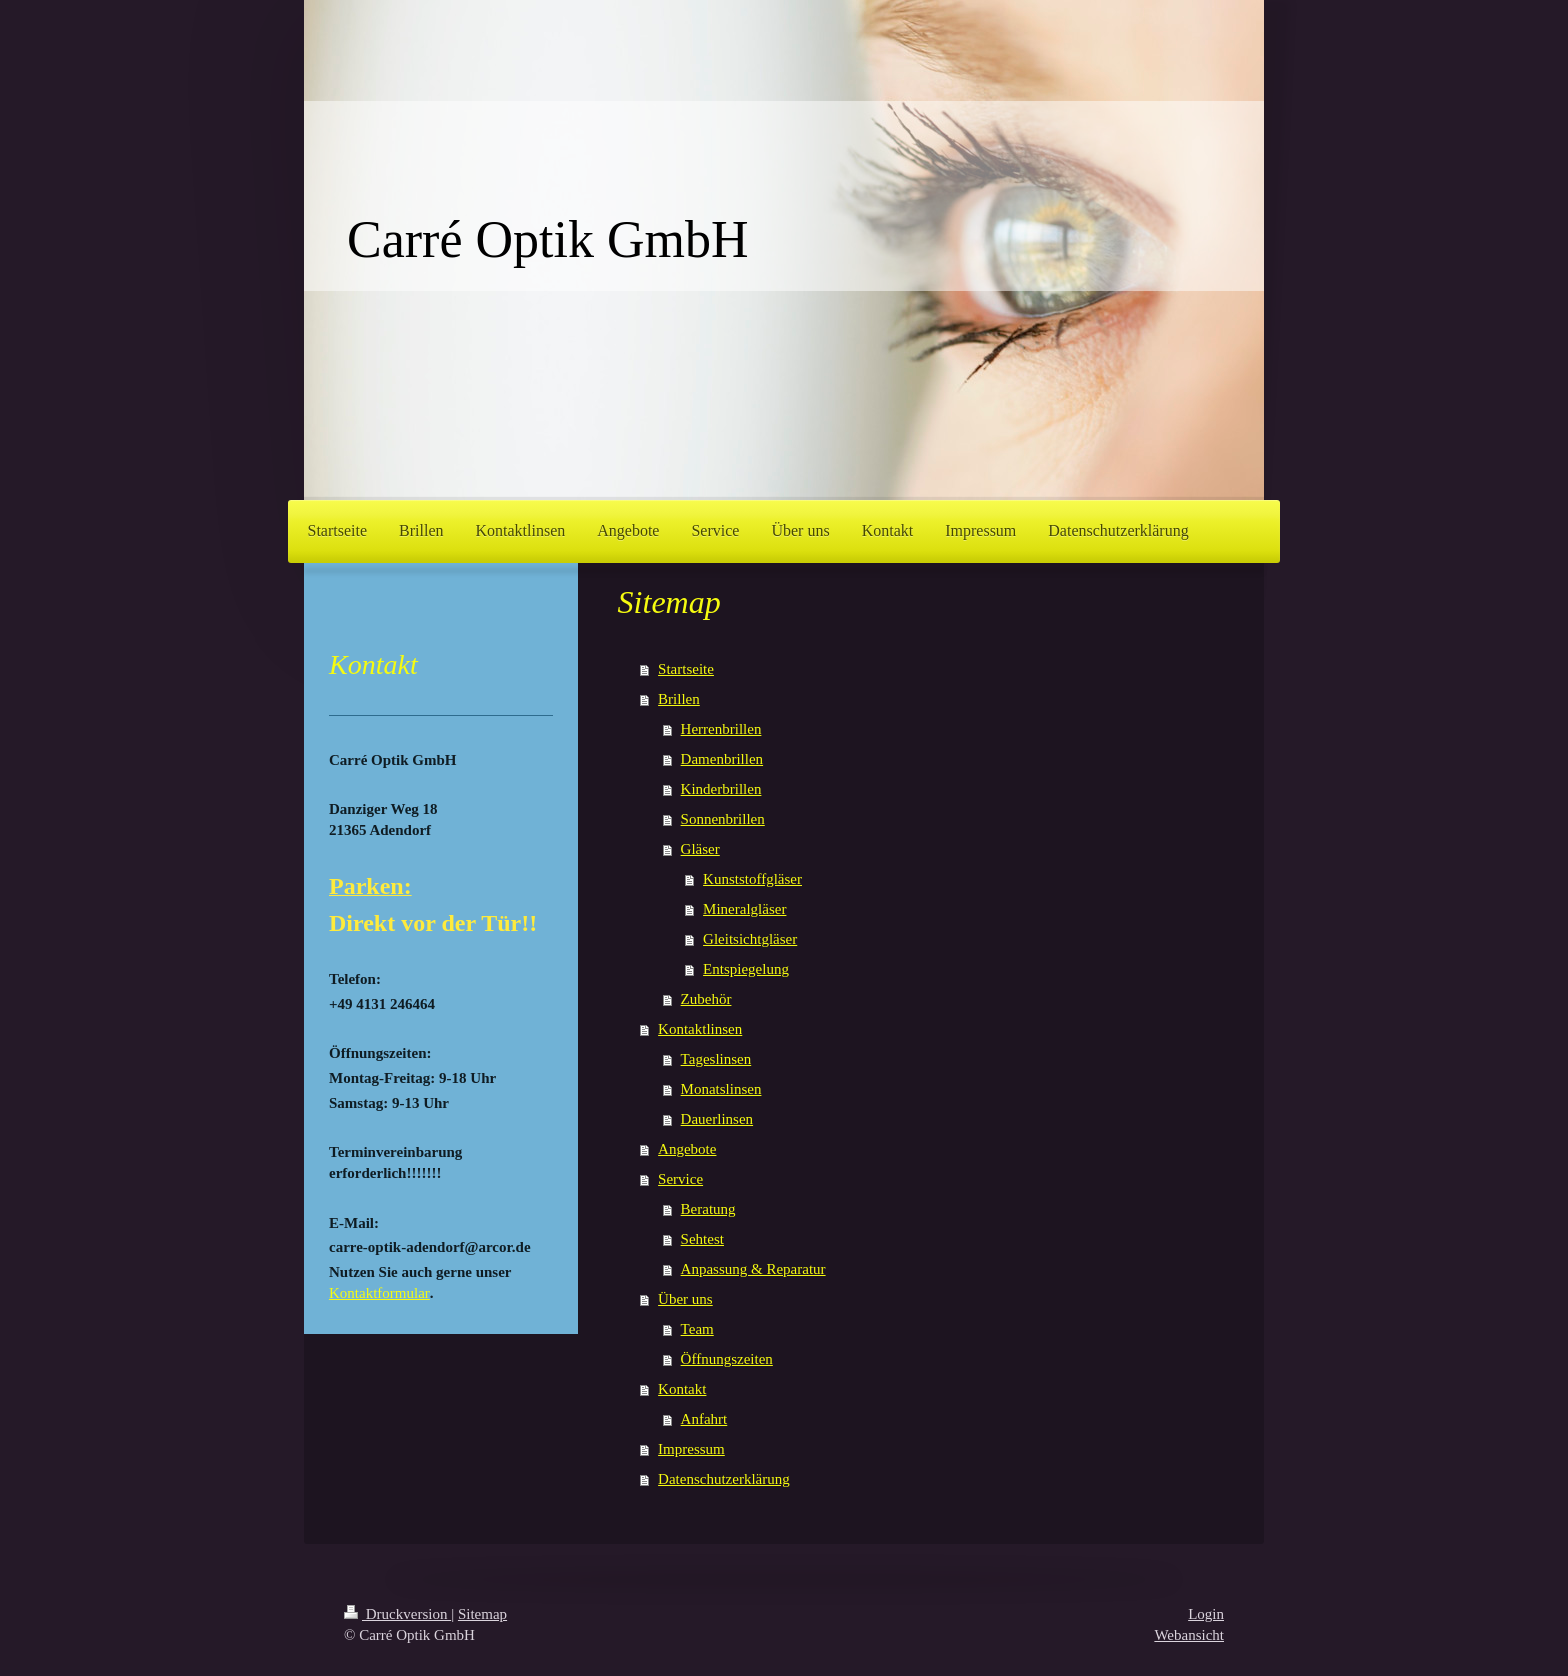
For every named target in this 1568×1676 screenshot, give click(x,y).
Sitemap (482, 1614)
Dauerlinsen (717, 1119)
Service (680, 1179)
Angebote (687, 1149)
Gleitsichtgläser (750, 939)
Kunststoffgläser (752, 879)
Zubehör (706, 999)
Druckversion (397, 1614)
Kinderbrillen (721, 789)
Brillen (679, 699)
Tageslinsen (716, 1059)
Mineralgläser (744, 909)
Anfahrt (704, 1419)
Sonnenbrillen (723, 819)
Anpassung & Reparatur (753, 1269)
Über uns (685, 1299)
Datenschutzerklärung (724, 1479)
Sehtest (702, 1239)
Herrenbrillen (721, 729)
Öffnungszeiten (727, 1359)
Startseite (686, 669)
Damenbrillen (722, 759)
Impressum (691, 1449)
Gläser (700, 849)
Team (697, 1329)
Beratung (708, 1209)
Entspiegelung (746, 969)
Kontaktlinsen (700, 1029)
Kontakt (682, 1389)
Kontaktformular (379, 1293)
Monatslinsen (721, 1089)
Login (1206, 1614)
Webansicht (1189, 1635)
